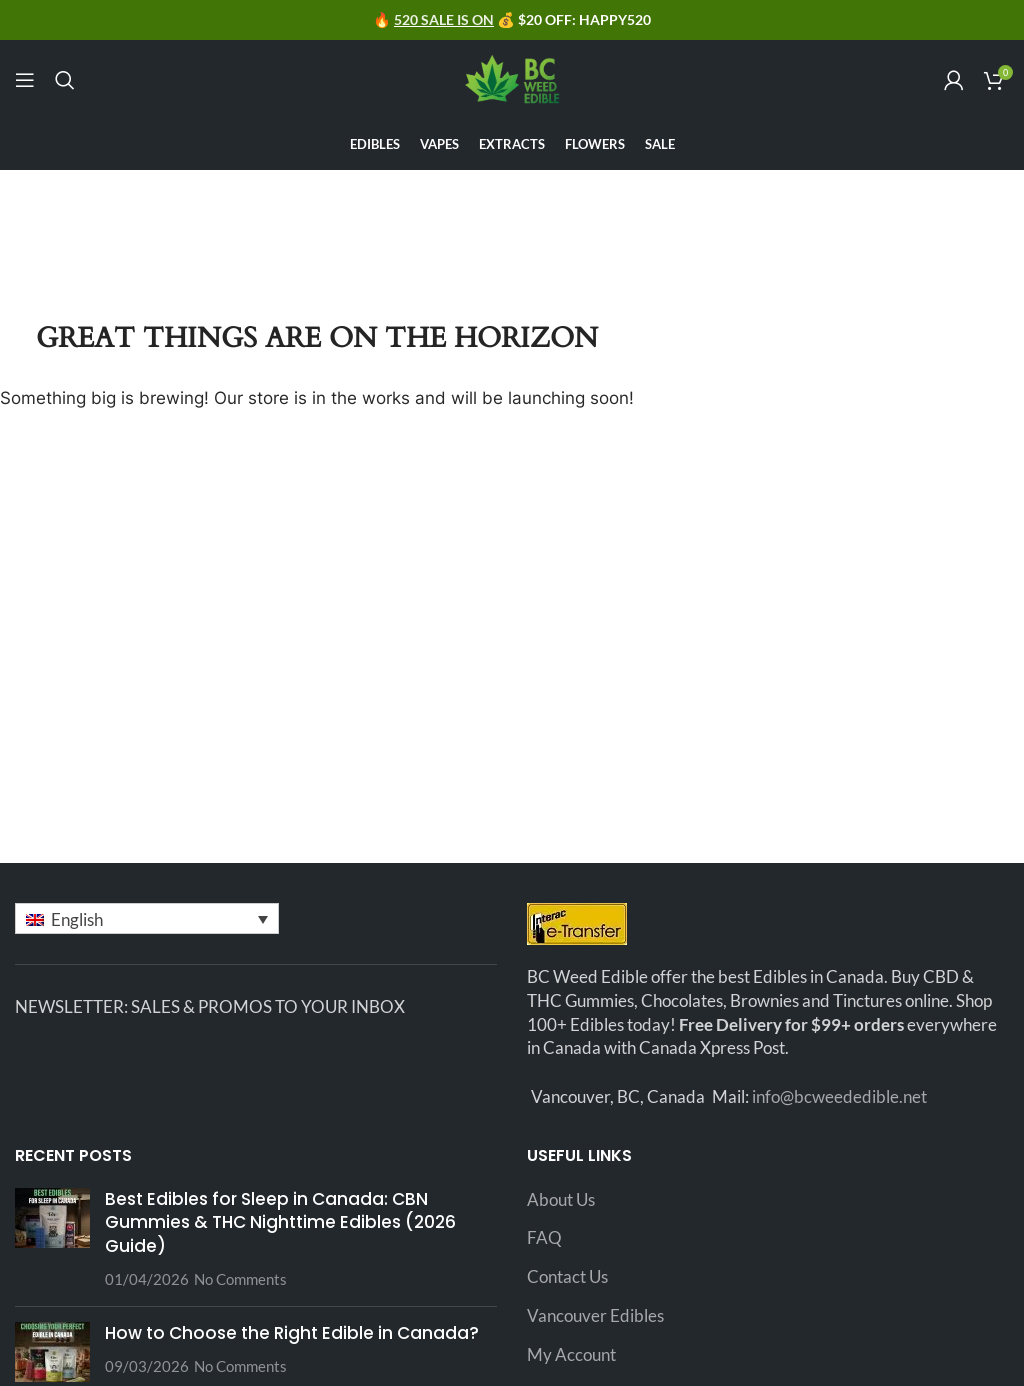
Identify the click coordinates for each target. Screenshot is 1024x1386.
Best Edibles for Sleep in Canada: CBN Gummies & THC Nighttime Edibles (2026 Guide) (280, 1223)
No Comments (240, 1279)
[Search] (65, 80)
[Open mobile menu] (25, 80)
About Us (561, 1199)
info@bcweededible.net (839, 1096)
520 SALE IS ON (444, 19)
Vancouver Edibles (595, 1315)
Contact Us (567, 1276)
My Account (571, 1354)
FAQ (544, 1237)
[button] (147, 918)
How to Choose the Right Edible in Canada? (292, 1333)
